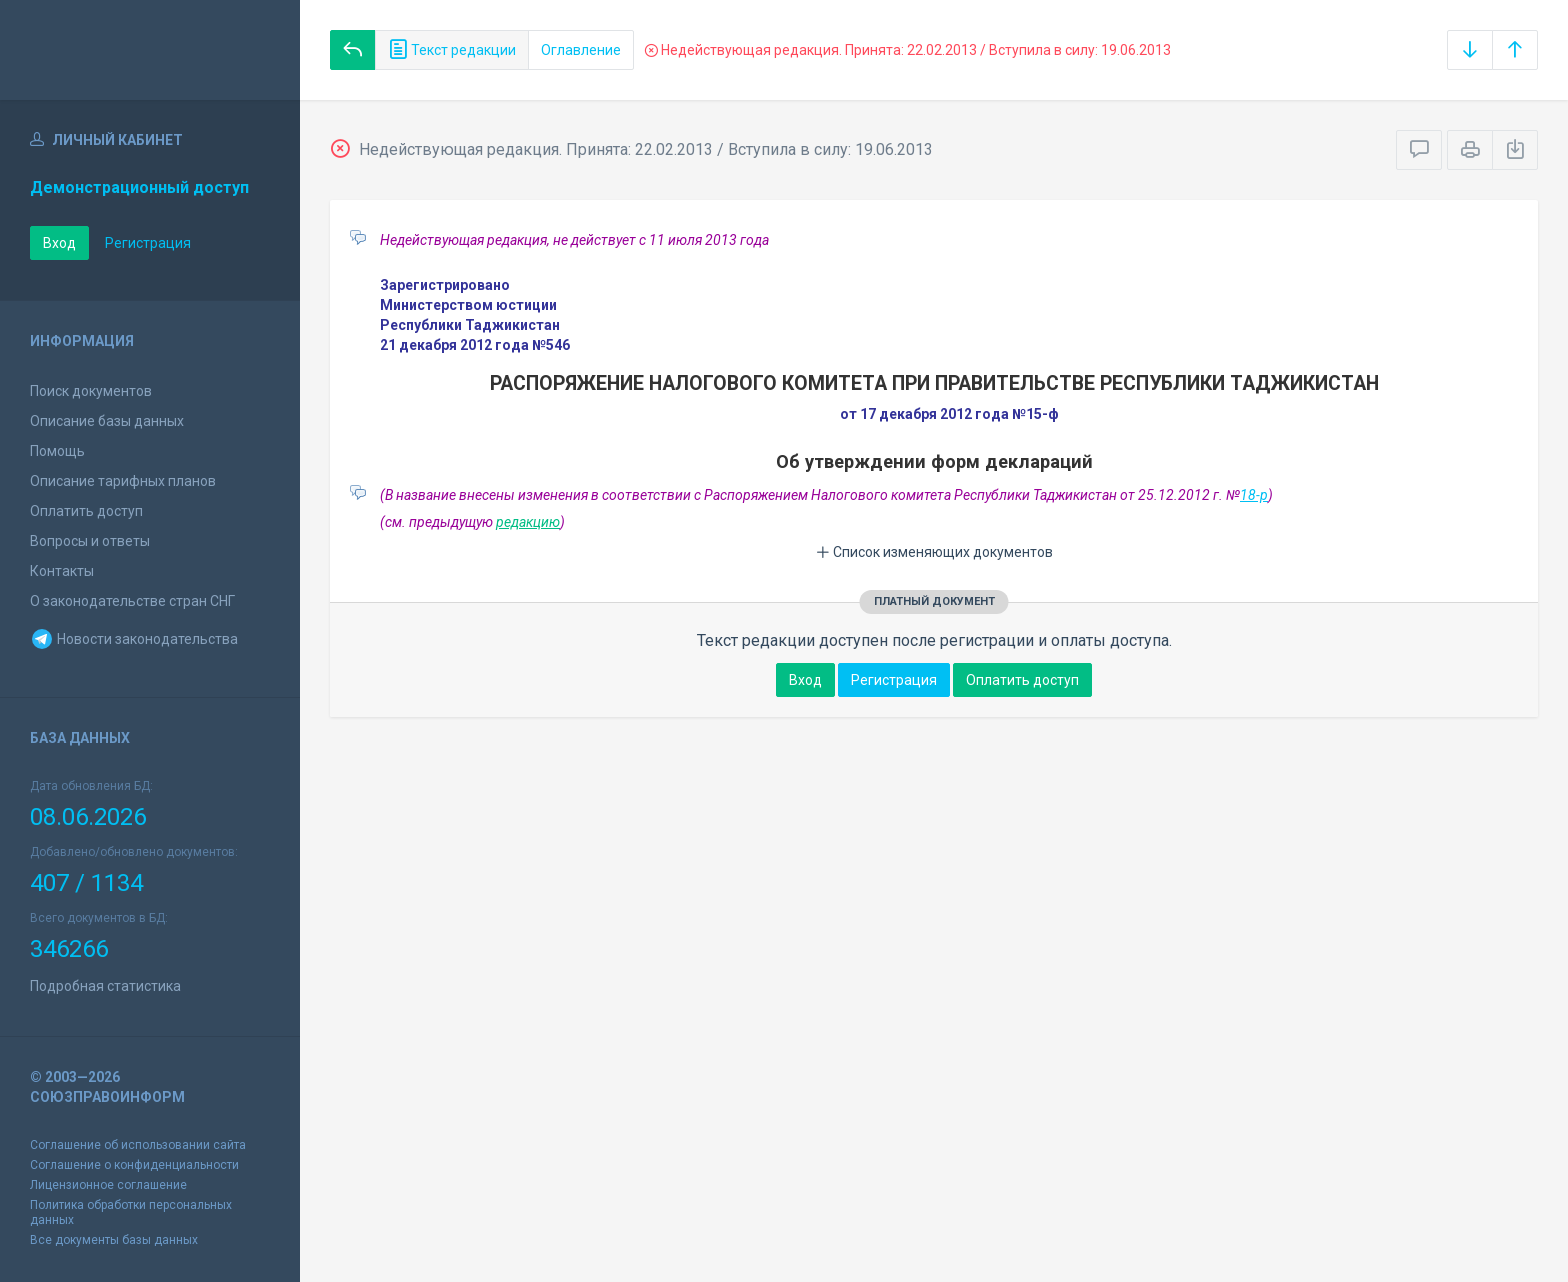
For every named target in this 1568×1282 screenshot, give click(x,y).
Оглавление (581, 50)
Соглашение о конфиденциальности (134, 1165)
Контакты (62, 571)
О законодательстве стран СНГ (132, 601)
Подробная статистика (105, 986)
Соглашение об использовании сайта (138, 1145)
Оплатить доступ (86, 511)
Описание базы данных (107, 421)
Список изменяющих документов (934, 552)
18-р (1254, 495)
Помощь (57, 451)
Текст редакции (452, 50)
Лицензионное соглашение (108, 1185)
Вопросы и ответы (90, 541)
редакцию (528, 522)
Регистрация (148, 243)
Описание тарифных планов (123, 481)
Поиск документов (91, 391)
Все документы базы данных (114, 1240)
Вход (59, 243)
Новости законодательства (134, 639)
